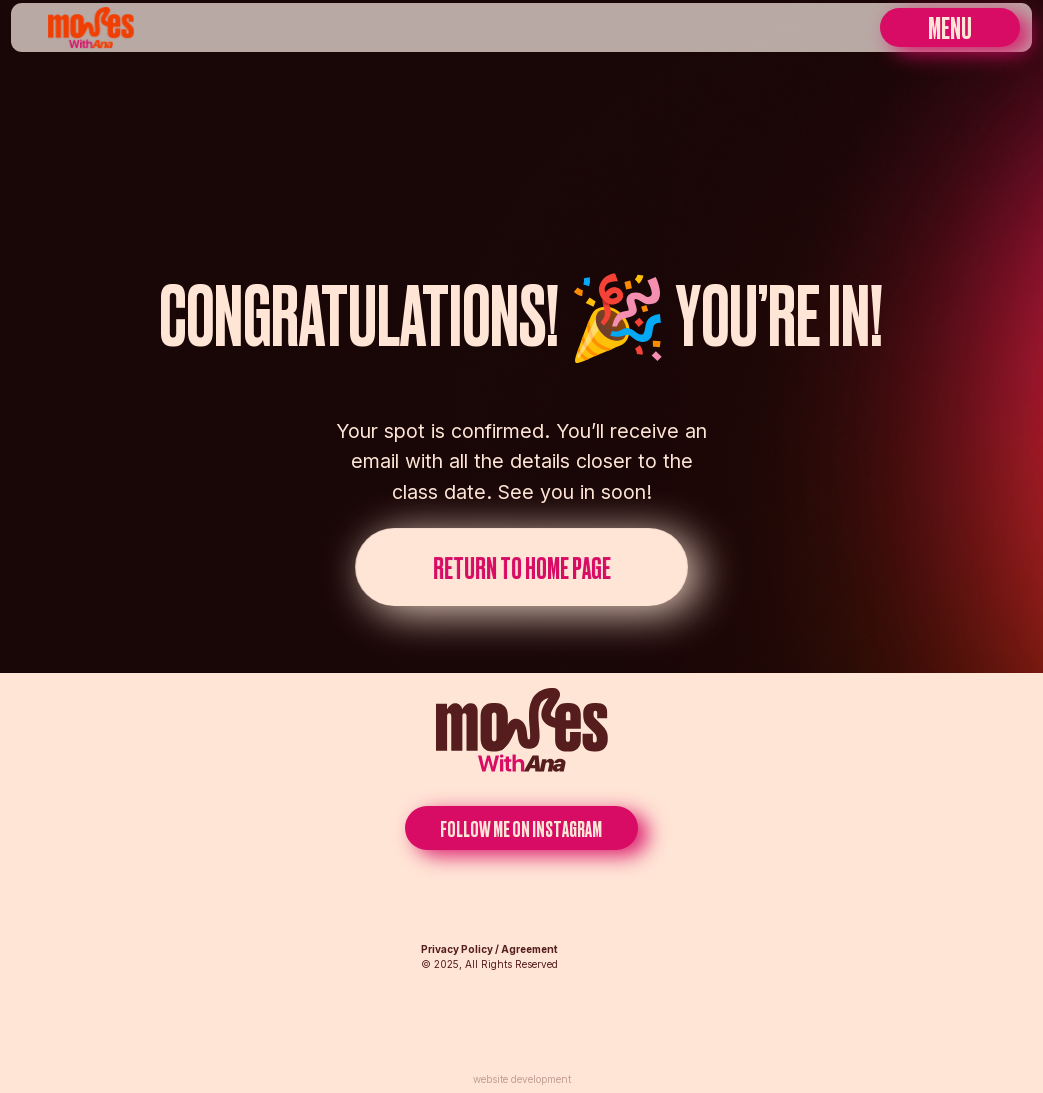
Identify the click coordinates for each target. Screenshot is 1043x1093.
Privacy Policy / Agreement (489, 949)
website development (522, 1079)
